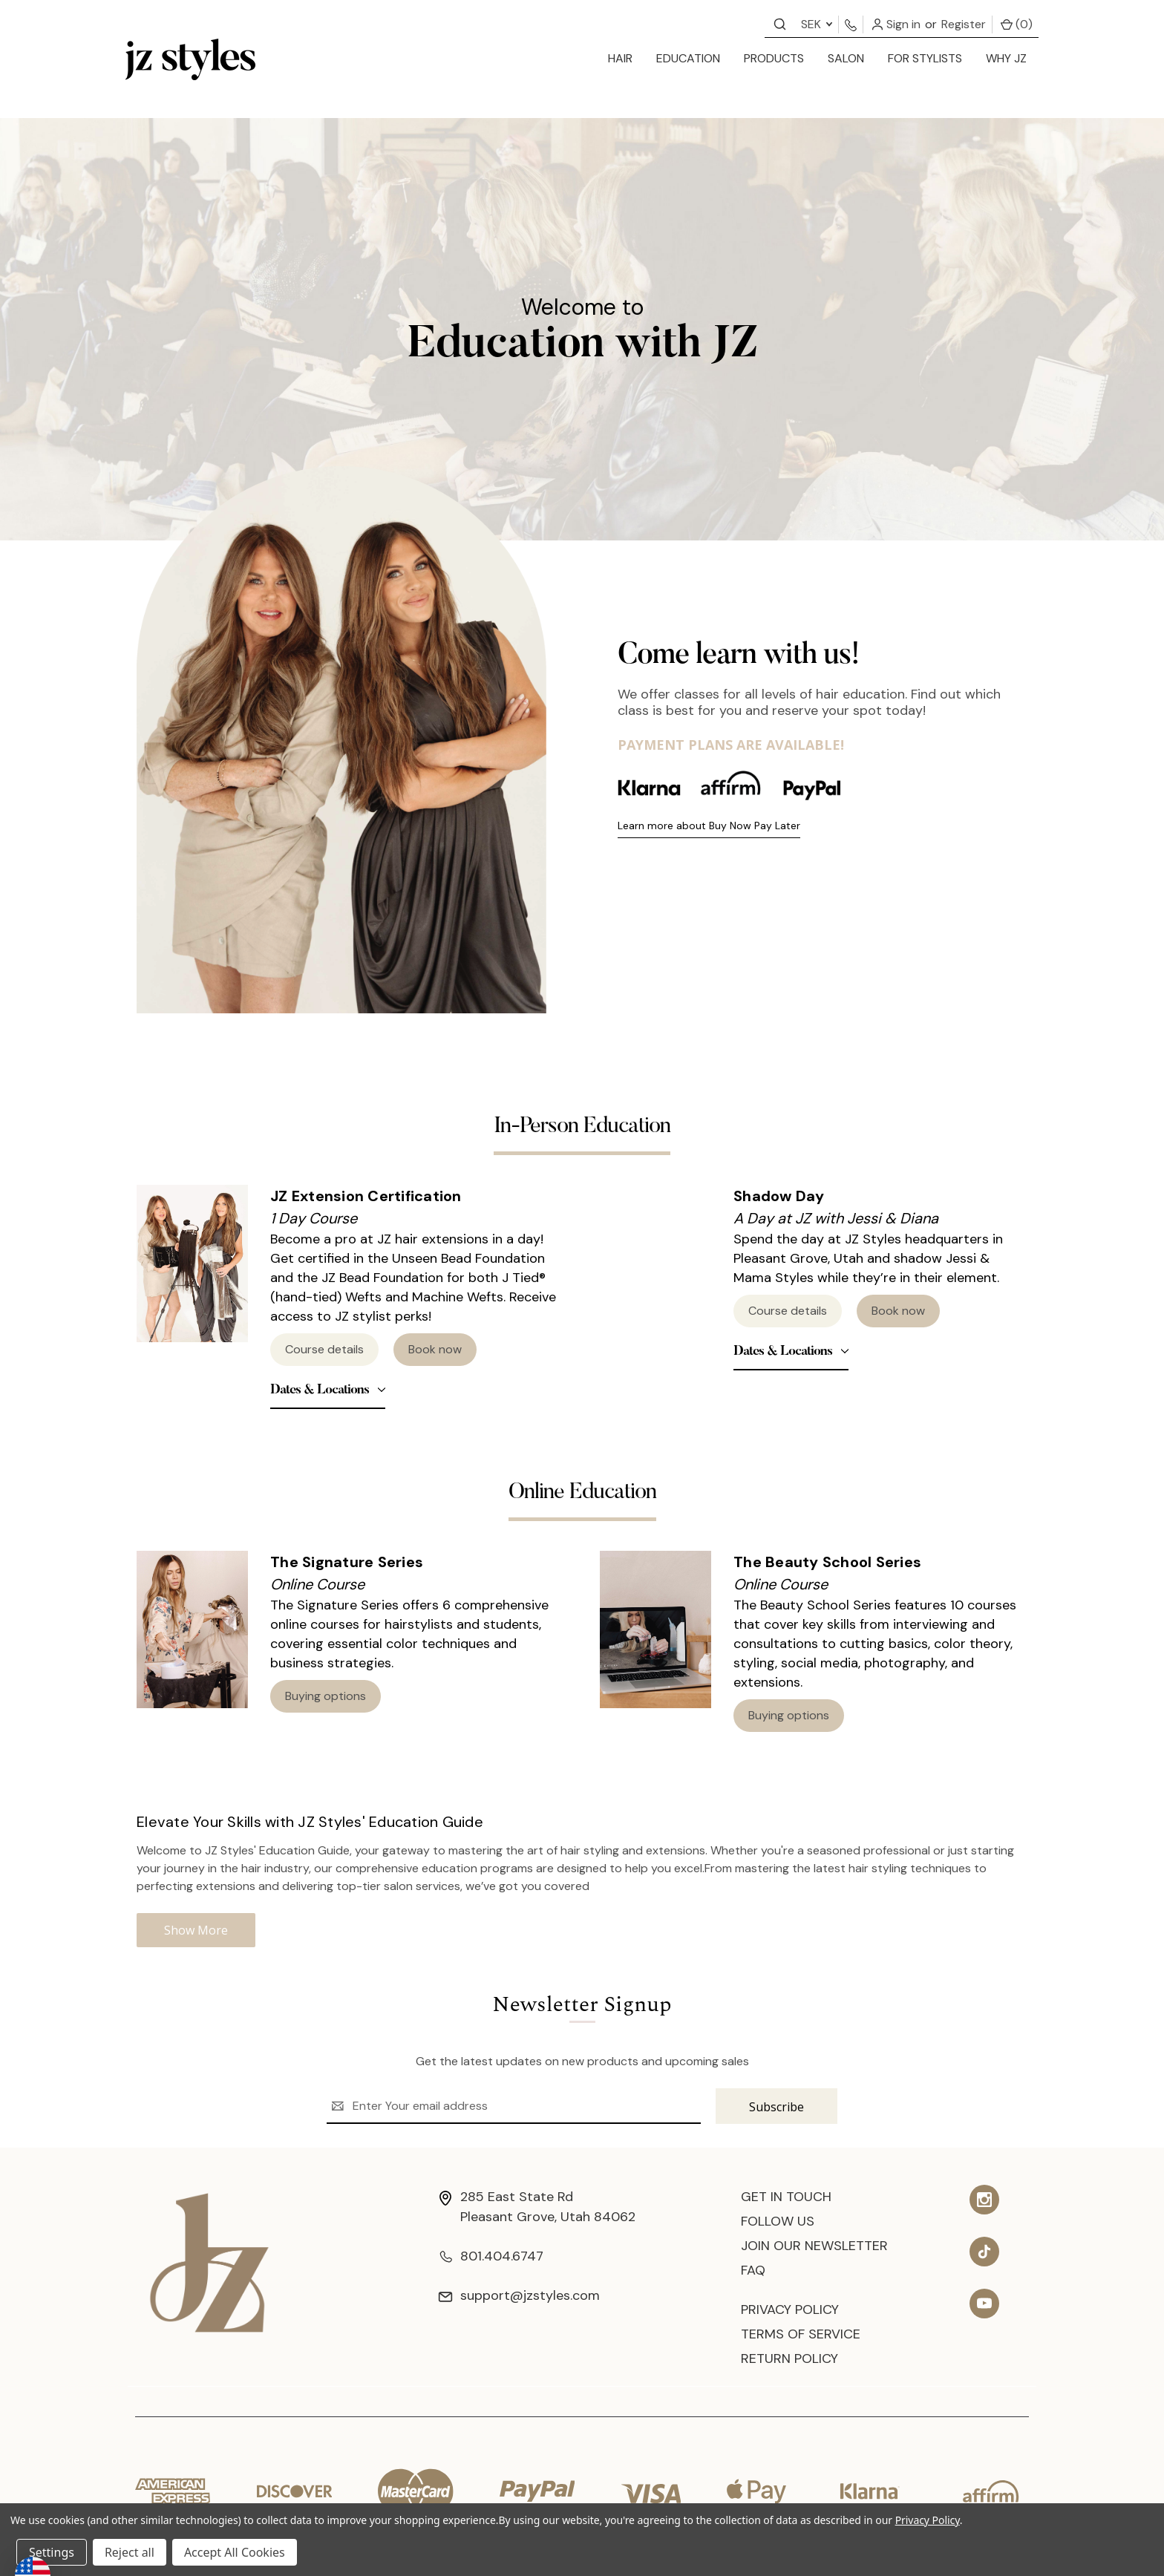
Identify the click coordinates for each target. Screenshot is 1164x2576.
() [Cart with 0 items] (1017, 24)
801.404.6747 (490, 2256)
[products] (774, 59)
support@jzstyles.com (519, 2295)
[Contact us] (780, 23)
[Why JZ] (1006, 59)
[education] (688, 59)
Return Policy (789, 2358)
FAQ (753, 2270)
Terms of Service (800, 2334)
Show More (196, 1930)
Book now (435, 1349)
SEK (816, 24)
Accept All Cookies (234, 2552)
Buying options (325, 1696)
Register (963, 24)
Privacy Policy (790, 2309)
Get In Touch (786, 2197)
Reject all (129, 2552)
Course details (324, 1349)
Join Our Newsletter (814, 2246)
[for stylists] (925, 59)
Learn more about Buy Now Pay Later (709, 825)
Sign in (896, 24)
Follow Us (777, 2221)
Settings (51, 2552)
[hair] (620, 59)
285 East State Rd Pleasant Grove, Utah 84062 (536, 2207)
